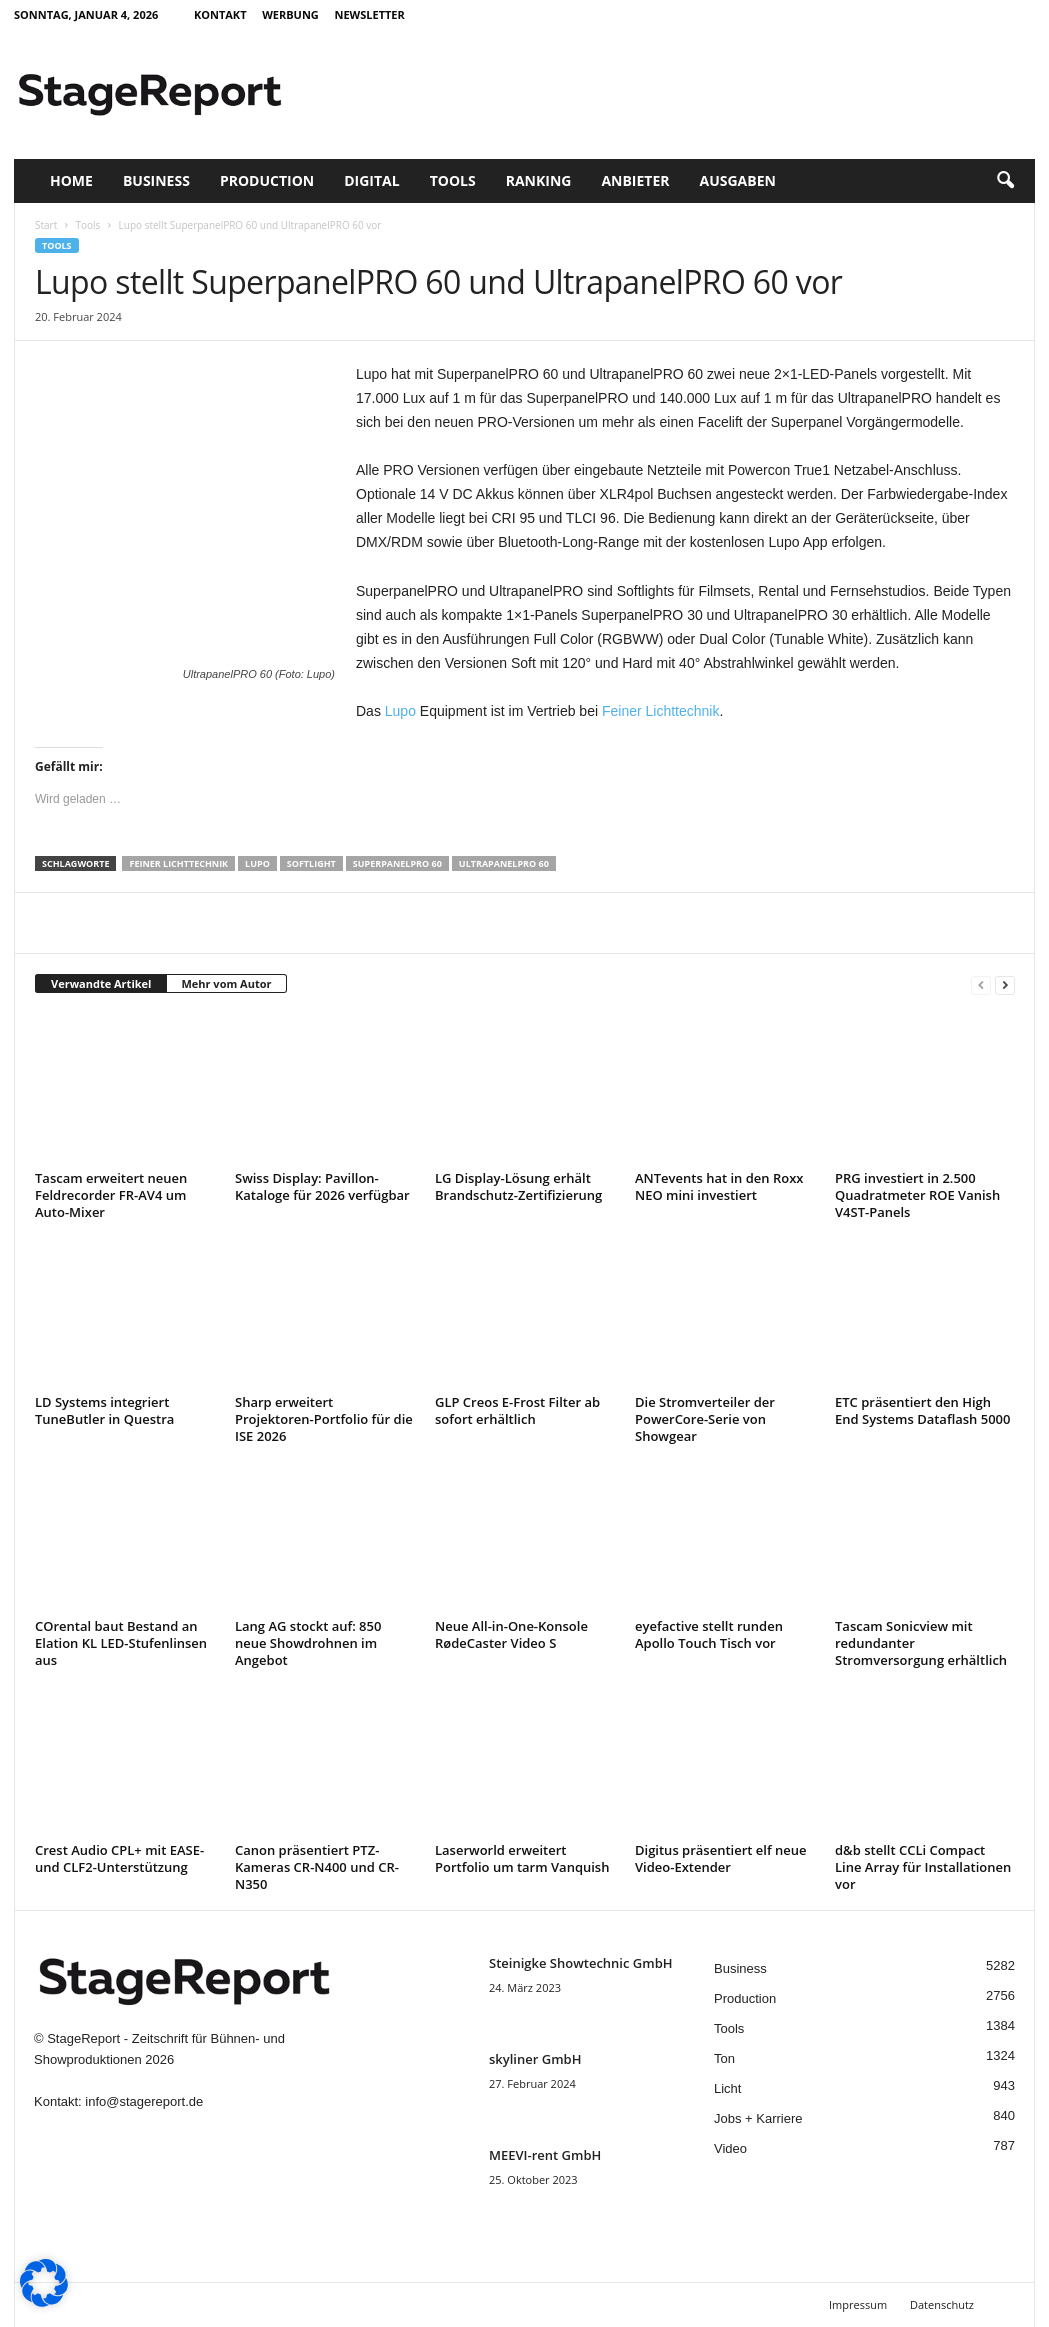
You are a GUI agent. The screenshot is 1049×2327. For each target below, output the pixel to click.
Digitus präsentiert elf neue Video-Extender (721, 1858)
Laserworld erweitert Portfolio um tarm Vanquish (522, 1858)
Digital (371, 180)
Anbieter (635, 180)
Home (71, 180)
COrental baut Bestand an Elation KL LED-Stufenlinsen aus (121, 1643)
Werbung (290, 14)
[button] (1005, 181)
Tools (453, 180)
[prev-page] (981, 984)
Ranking (539, 180)
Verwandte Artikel (101, 983)
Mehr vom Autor (226, 983)
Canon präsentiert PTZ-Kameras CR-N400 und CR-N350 (317, 1867)
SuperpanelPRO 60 (397, 863)
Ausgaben (738, 180)
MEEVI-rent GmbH (545, 2155)
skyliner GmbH (535, 2059)
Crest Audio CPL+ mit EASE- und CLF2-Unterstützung (119, 1858)
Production (267, 180)
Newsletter (369, 14)
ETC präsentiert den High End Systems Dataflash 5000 (922, 1410)
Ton (724, 2058)
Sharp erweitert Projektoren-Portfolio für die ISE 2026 (324, 1419)
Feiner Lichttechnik (661, 711)
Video (730, 2148)
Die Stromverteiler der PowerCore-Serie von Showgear (705, 1419)
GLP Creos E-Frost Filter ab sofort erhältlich (517, 1410)
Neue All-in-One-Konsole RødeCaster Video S (511, 1634)
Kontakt (220, 14)
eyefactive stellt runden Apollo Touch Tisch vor (709, 1634)
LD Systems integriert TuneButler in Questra (104, 1410)
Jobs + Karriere (758, 2118)
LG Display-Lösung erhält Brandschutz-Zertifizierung (518, 1186)
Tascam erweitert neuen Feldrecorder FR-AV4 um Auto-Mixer (111, 1195)
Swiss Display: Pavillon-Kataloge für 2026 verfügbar (322, 1186)
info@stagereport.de (144, 2101)
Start (46, 225)
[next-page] (1005, 984)
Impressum (858, 2304)
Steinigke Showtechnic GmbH (581, 1963)
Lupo (400, 711)
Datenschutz (942, 2304)
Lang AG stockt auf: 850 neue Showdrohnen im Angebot (308, 1643)
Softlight (311, 863)
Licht (727, 2088)
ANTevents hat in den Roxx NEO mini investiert (719, 1186)
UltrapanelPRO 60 (504, 863)
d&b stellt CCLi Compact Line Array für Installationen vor (923, 1867)
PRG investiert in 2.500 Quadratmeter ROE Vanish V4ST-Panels (917, 1195)
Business (156, 180)
